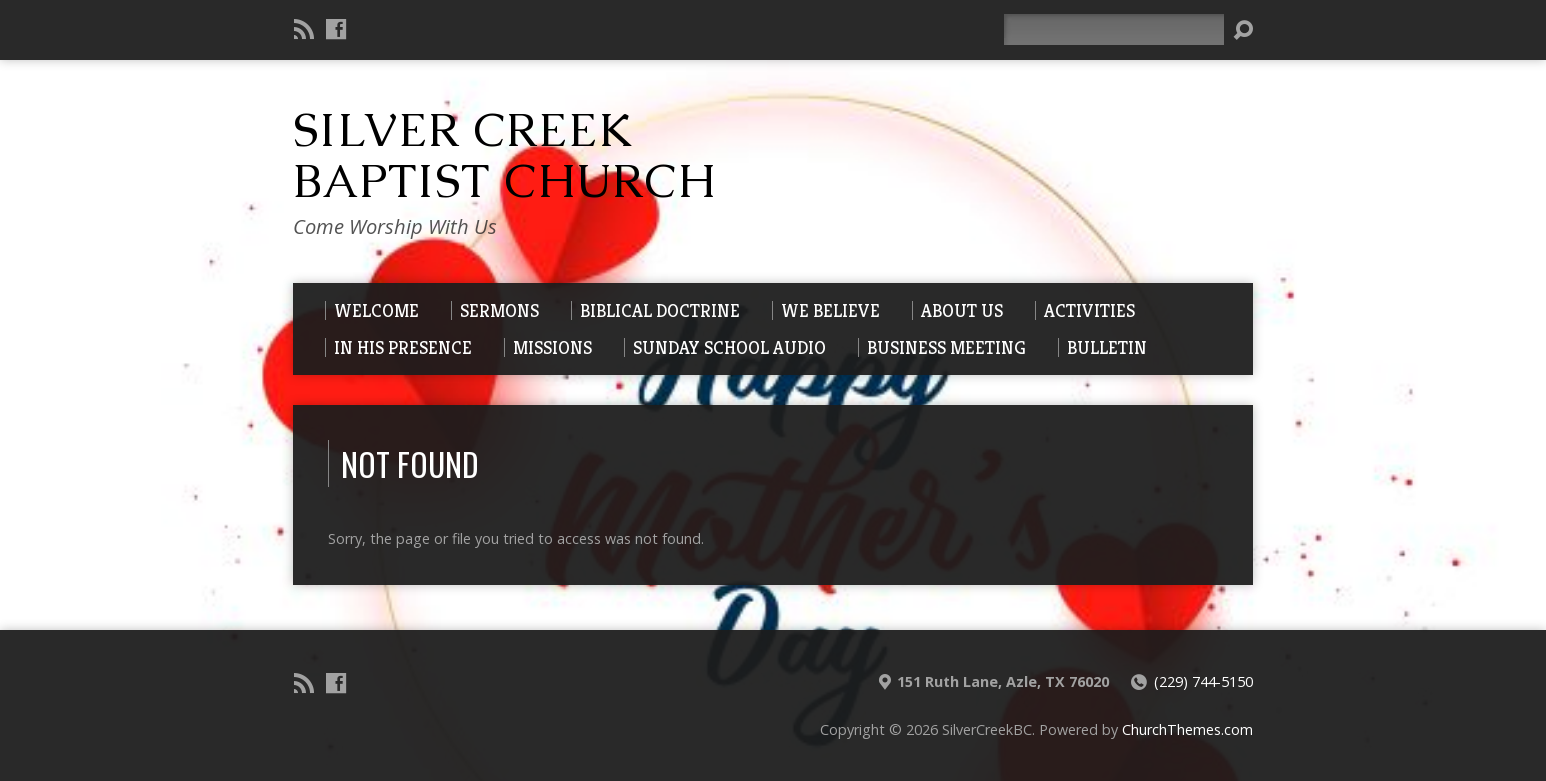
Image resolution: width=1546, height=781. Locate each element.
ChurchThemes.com (1187, 729)
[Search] (1114, 29)
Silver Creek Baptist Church (504, 155)
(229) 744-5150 (1203, 681)
